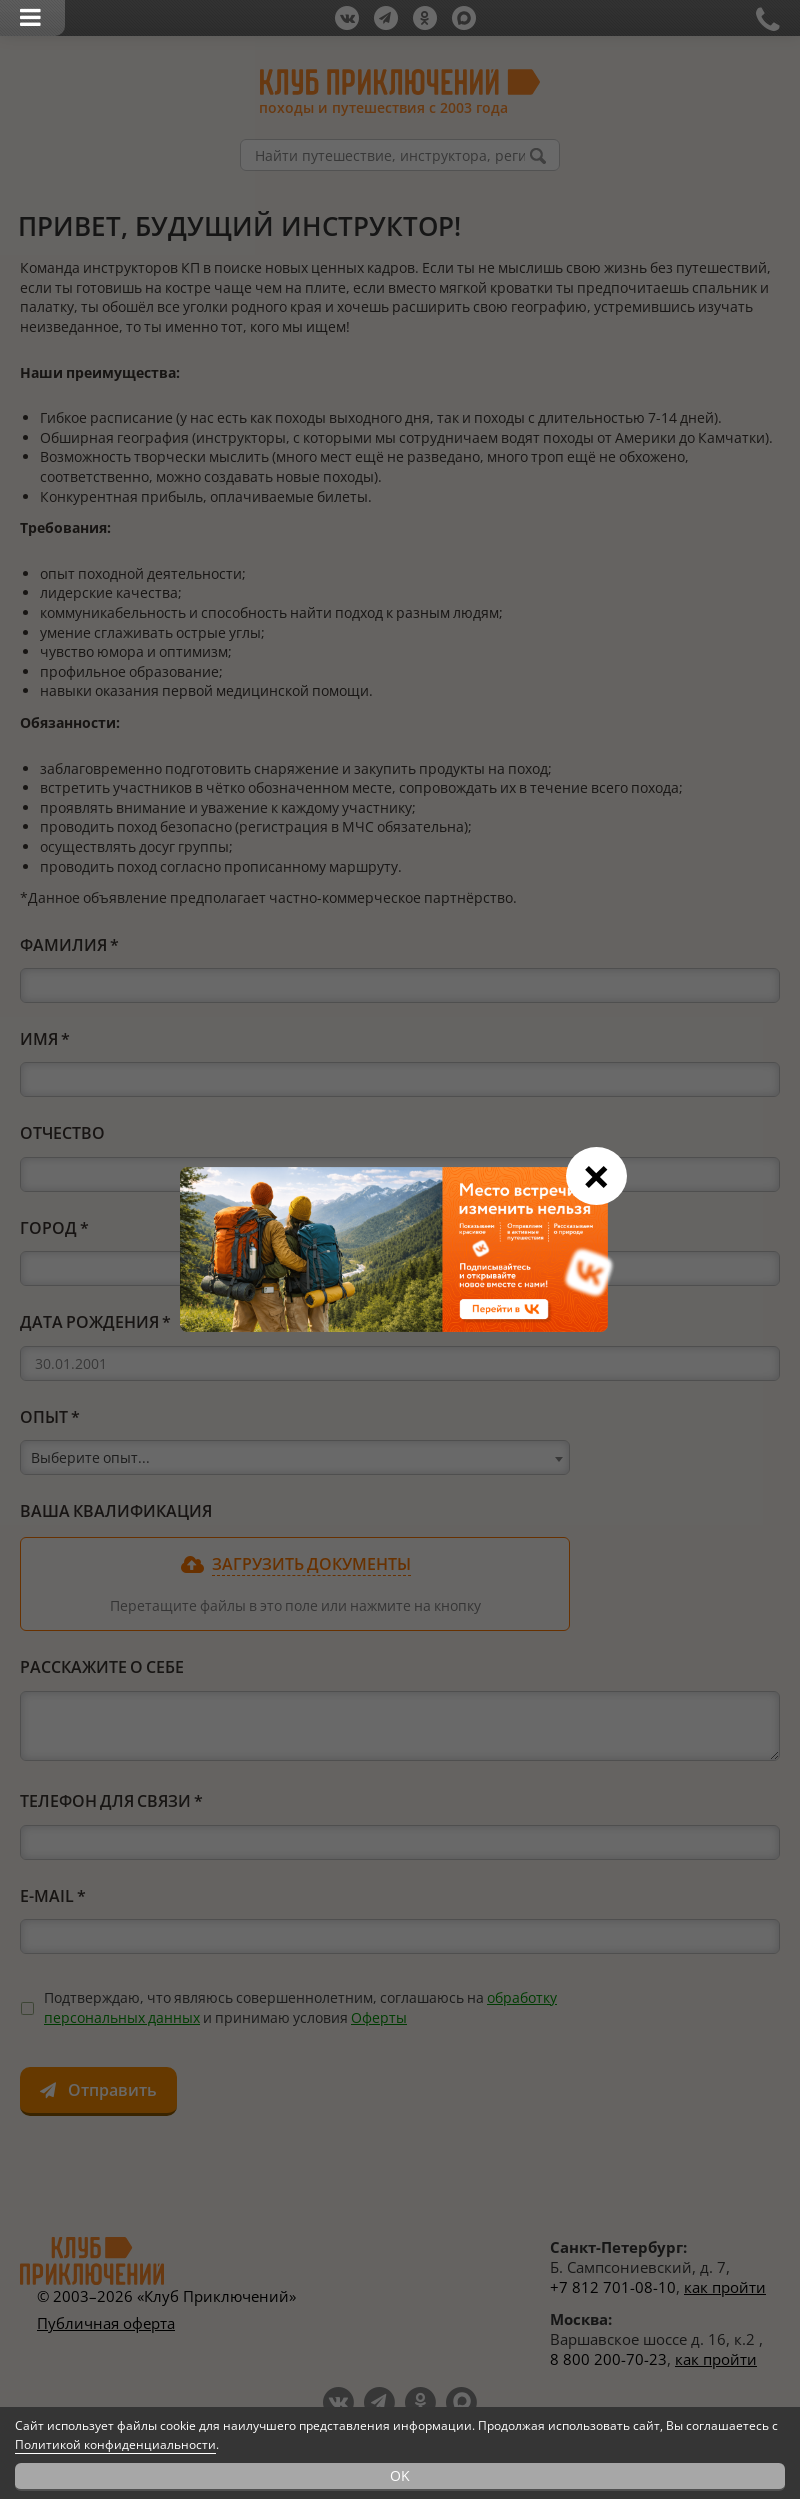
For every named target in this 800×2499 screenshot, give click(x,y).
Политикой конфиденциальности (115, 2444)
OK (400, 2475)
